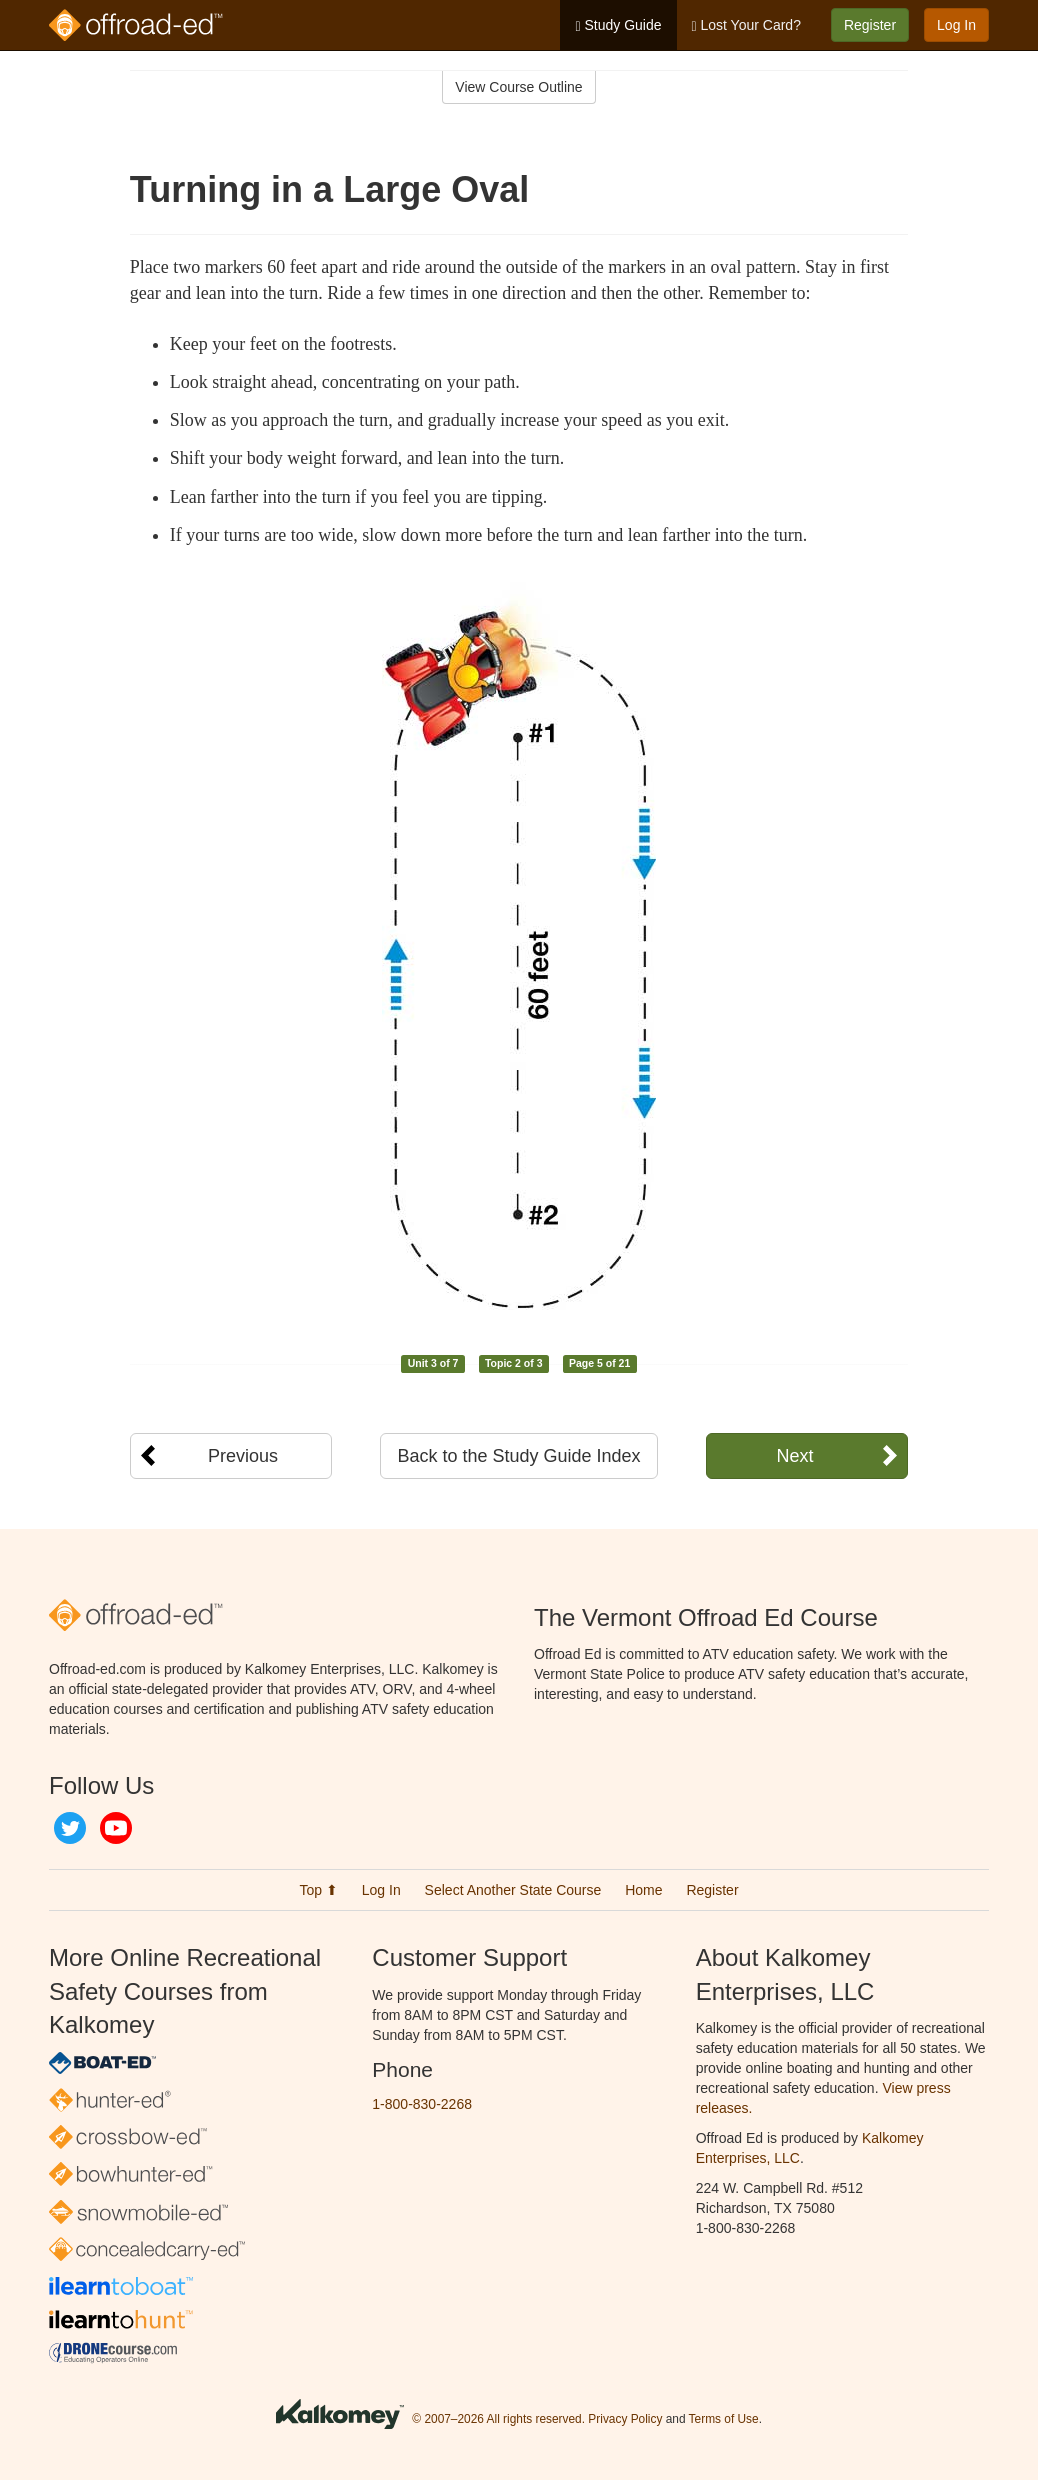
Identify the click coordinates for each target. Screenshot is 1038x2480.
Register (870, 25)
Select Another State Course (513, 1890)
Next (794, 1456)
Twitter (70, 1828)
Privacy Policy (625, 2420)
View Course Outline (518, 87)
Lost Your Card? (746, 25)
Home (643, 1890)
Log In (956, 25)
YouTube (116, 1828)
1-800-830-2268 (422, 2104)
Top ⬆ (318, 1890)
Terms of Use (724, 2420)
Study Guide (618, 25)
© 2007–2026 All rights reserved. (498, 2420)
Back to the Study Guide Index (518, 1456)
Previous (243, 1456)
